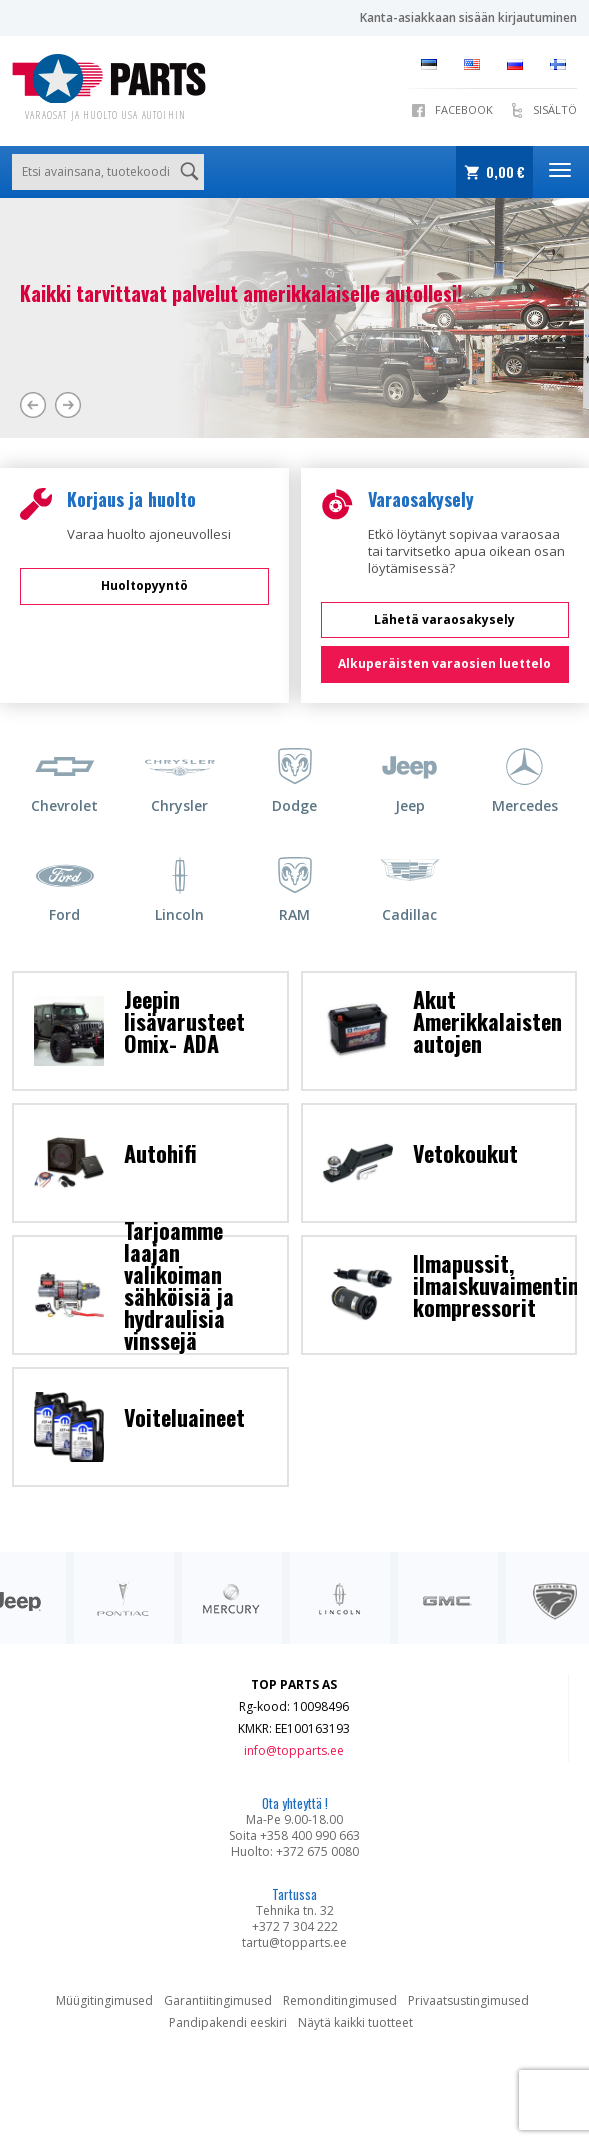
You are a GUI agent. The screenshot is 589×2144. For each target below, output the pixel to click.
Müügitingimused (104, 2000)
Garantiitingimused (218, 2000)
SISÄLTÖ (555, 109)
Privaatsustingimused (468, 2000)
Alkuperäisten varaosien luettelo (444, 663)
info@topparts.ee (294, 1750)
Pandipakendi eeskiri (228, 2022)
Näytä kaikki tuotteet (355, 2022)
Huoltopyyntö (144, 585)
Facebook (464, 109)
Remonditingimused (340, 2000)
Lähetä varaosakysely (444, 619)
